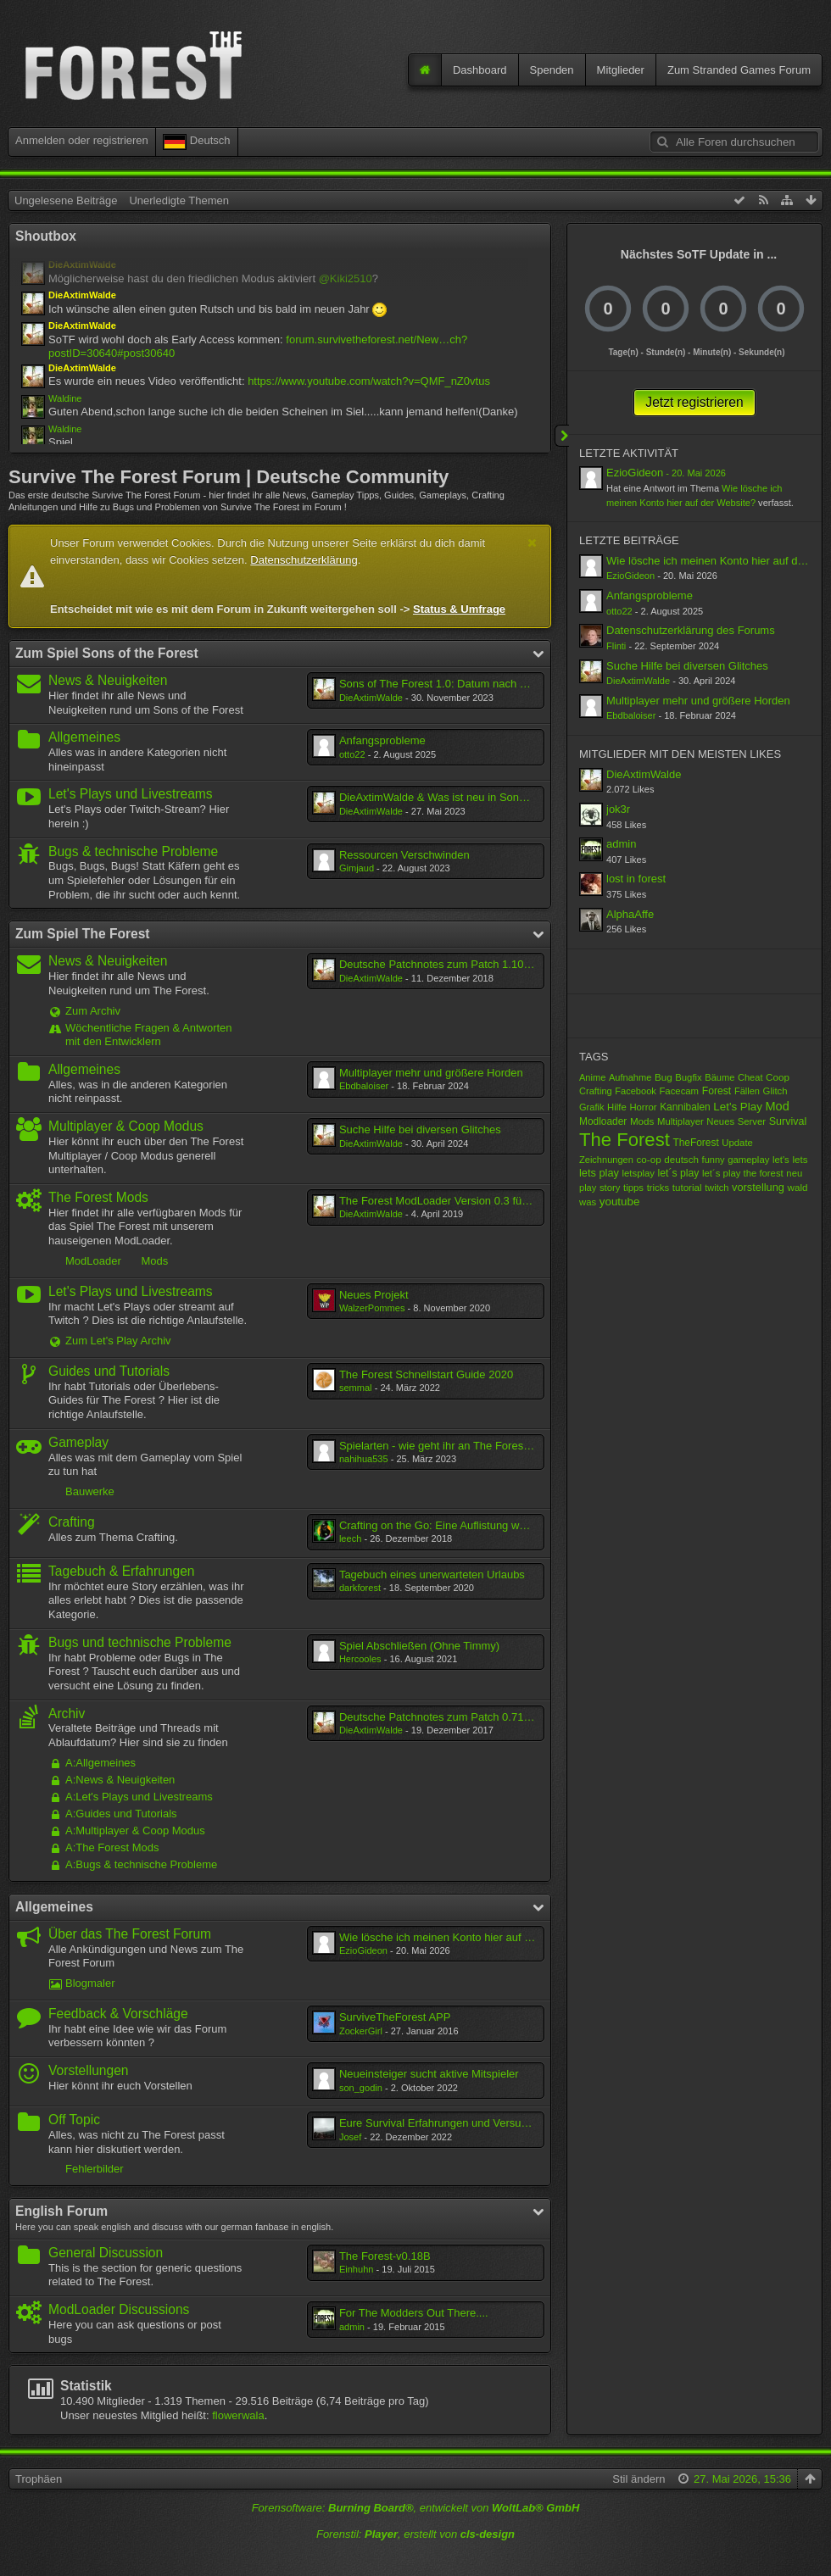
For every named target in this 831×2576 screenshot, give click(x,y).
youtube (620, 1201)
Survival (787, 1121)
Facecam (679, 1091)
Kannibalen (685, 1107)
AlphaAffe (630, 914)
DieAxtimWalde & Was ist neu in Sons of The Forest (466, 797)
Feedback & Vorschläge (118, 2013)
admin (352, 2327)
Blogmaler (90, 1983)
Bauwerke (89, 1491)
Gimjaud (356, 868)
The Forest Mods (98, 1197)
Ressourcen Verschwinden (404, 854)
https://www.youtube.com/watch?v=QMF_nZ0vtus (369, 381)
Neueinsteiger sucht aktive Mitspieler (429, 2073)
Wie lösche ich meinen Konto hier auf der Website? (464, 1937)
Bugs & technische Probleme (133, 851)
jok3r (618, 809)
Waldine (65, 398)
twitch (716, 1187)
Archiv (66, 1713)
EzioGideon (363, 1950)
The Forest (624, 1139)
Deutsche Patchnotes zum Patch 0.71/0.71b (447, 1717)
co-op (649, 1159)
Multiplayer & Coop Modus (126, 1126)
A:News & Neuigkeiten (120, 1779)
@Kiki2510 (345, 278)
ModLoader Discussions (118, 2309)
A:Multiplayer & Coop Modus (135, 1830)
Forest (717, 1091)
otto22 (352, 754)
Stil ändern (638, 2479)
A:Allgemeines (100, 1762)
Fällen (747, 1091)
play (587, 1187)
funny (713, 1159)
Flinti (616, 646)
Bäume (719, 1077)
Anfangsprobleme (382, 740)
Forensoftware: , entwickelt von (416, 2507)
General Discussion (105, 2252)
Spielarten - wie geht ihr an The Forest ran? (445, 1445)
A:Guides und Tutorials (121, 1813)
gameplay (748, 1159)
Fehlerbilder (94, 2168)
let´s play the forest (743, 1173)
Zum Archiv (92, 1010)
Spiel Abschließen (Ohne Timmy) (419, 1645)
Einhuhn (356, 2269)
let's (780, 1159)
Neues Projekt (374, 1294)
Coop (777, 1076)
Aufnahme (630, 1077)
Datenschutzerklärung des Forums (690, 630)
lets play (599, 1172)
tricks (658, 1187)
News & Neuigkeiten (107, 680)
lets (799, 1159)
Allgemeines (84, 737)
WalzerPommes (372, 1308)
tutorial (687, 1187)
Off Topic (74, 2119)
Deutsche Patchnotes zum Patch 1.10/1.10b (447, 964)
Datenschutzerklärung (303, 560)
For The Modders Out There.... (413, 2312)
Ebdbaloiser (363, 1086)
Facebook (635, 1091)
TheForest (695, 1143)
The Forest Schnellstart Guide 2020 (426, 1374)
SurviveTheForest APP (395, 2017)
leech (350, 1538)
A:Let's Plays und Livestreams (139, 1796)
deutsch (681, 1159)
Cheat (750, 1077)
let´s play (679, 1173)
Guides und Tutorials (109, 1371)
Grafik (591, 1107)
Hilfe (617, 1107)
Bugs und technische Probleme (139, 1642)
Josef (350, 2137)
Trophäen (38, 2479)
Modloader (603, 1121)
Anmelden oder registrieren (81, 140)
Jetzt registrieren (694, 402)
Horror (642, 1107)
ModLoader (93, 1261)
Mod (777, 1106)
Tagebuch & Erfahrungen (121, 1571)
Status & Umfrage (459, 609)
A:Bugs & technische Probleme (141, 1864)
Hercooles (360, 1659)
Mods (154, 1261)
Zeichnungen (606, 1159)
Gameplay (78, 1442)
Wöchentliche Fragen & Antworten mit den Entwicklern (148, 1035)
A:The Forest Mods (112, 1847)
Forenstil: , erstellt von (415, 2534)
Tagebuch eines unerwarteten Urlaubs (432, 1574)
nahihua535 (363, 1459)
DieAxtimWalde (371, 698)
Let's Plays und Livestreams (130, 794)
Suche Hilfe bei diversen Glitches (420, 1129)
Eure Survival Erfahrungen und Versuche (439, 2123)
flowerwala (238, 2415)
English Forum (61, 2211)
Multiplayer (680, 1121)
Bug (663, 1076)
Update (737, 1143)
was (587, 1202)
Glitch (775, 1091)
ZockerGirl (360, 2031)
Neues (720, 1121)
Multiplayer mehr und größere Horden (431, 1072)
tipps (633, 1187)
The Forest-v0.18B (385, 2256)
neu (794, 1173)
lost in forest (636, 878)
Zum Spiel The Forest (82, 933)
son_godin (360, 2088)
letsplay (638, 1173)
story (610, 1187)
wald (798, 1187)
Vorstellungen (88, 2070)
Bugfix (688, 1077)
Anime (592, 1077)
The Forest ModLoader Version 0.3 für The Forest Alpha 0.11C (491, 1200)
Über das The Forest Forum (129, 1934)
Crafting (71, 1522)
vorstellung (758, 1187)
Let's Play (737, 1106)
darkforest (360, 1588)
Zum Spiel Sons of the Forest (106, 653)
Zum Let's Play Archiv (118, 1340)
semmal (355, 1388)
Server (752, 1121)
